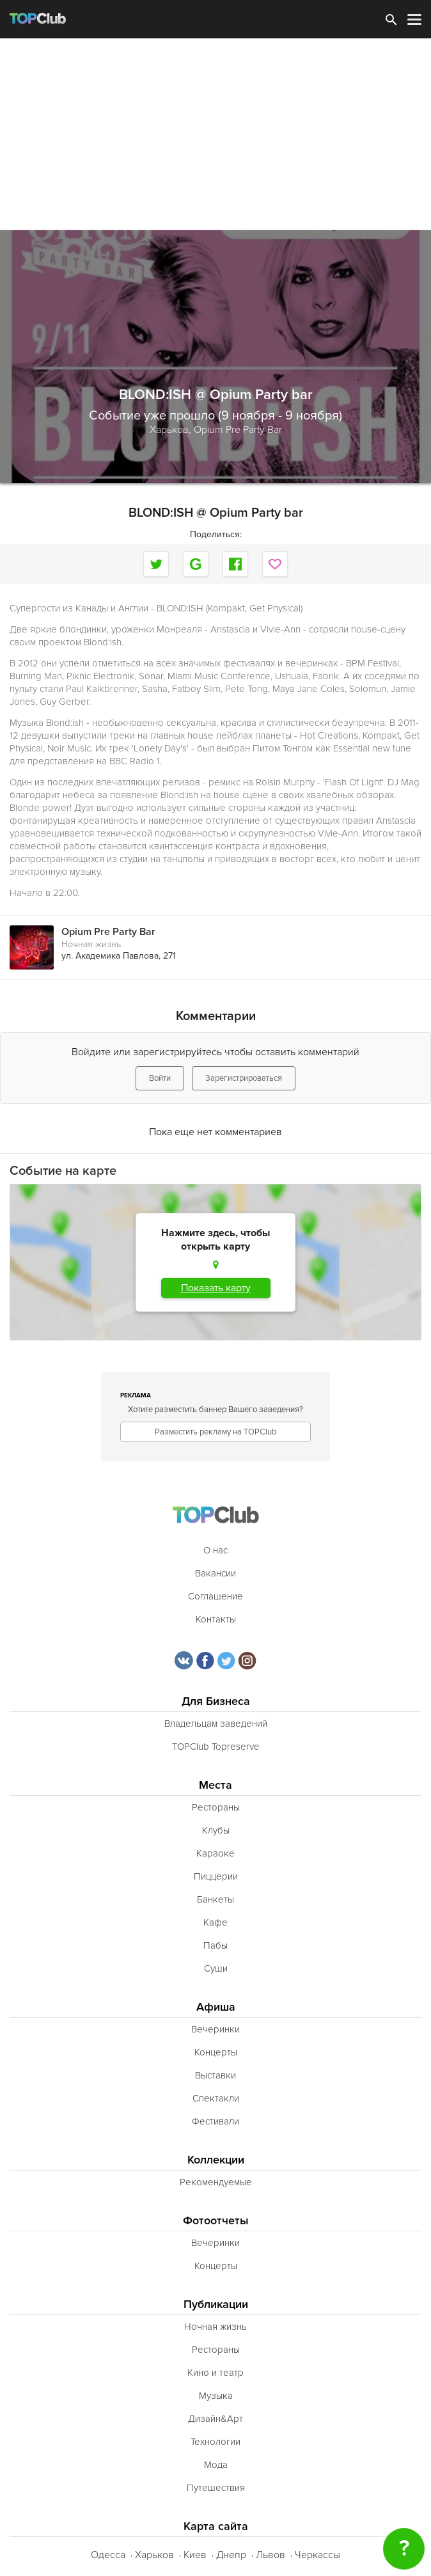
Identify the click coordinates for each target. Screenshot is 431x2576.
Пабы (215, 1945)
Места (215, 1785)
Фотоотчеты (216, 2220)
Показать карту (216, 1288)
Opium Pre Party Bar (238, 429)
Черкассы (317, 2555)
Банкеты (215, 1899)
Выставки (215, 2075)
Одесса (108, 2555)
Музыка (216, 2396)
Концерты (215, 2052)
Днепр (231, 2555)
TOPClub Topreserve (216, 1746)
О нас (215, 1550)
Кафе (215, 1922)
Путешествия (216, 2488)
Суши (216, 1968)
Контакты (216, 1619)
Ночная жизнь (91, 944)
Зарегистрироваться (243, 1078)
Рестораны (216, 1807)
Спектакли (215, 2098)
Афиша (215, 2007)
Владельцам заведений (215, 1723)
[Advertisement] (215, 134)
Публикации (216, 2304)
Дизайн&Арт (215, 2419)
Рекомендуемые (216, 2182)
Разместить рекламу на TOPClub (215, 1432)
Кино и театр (215, 2373)
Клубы (216, 1830)
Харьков (154, 2555)
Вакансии (215, 1573)
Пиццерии (216, 1876)
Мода (216, 2465)
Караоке (215, 1853)
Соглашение (215, 1596)
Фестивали (215, 2121)
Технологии (215, 2442)
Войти (160, 1078)
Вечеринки (215, 2029)
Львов (270, 2555)
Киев (195, 2555)
